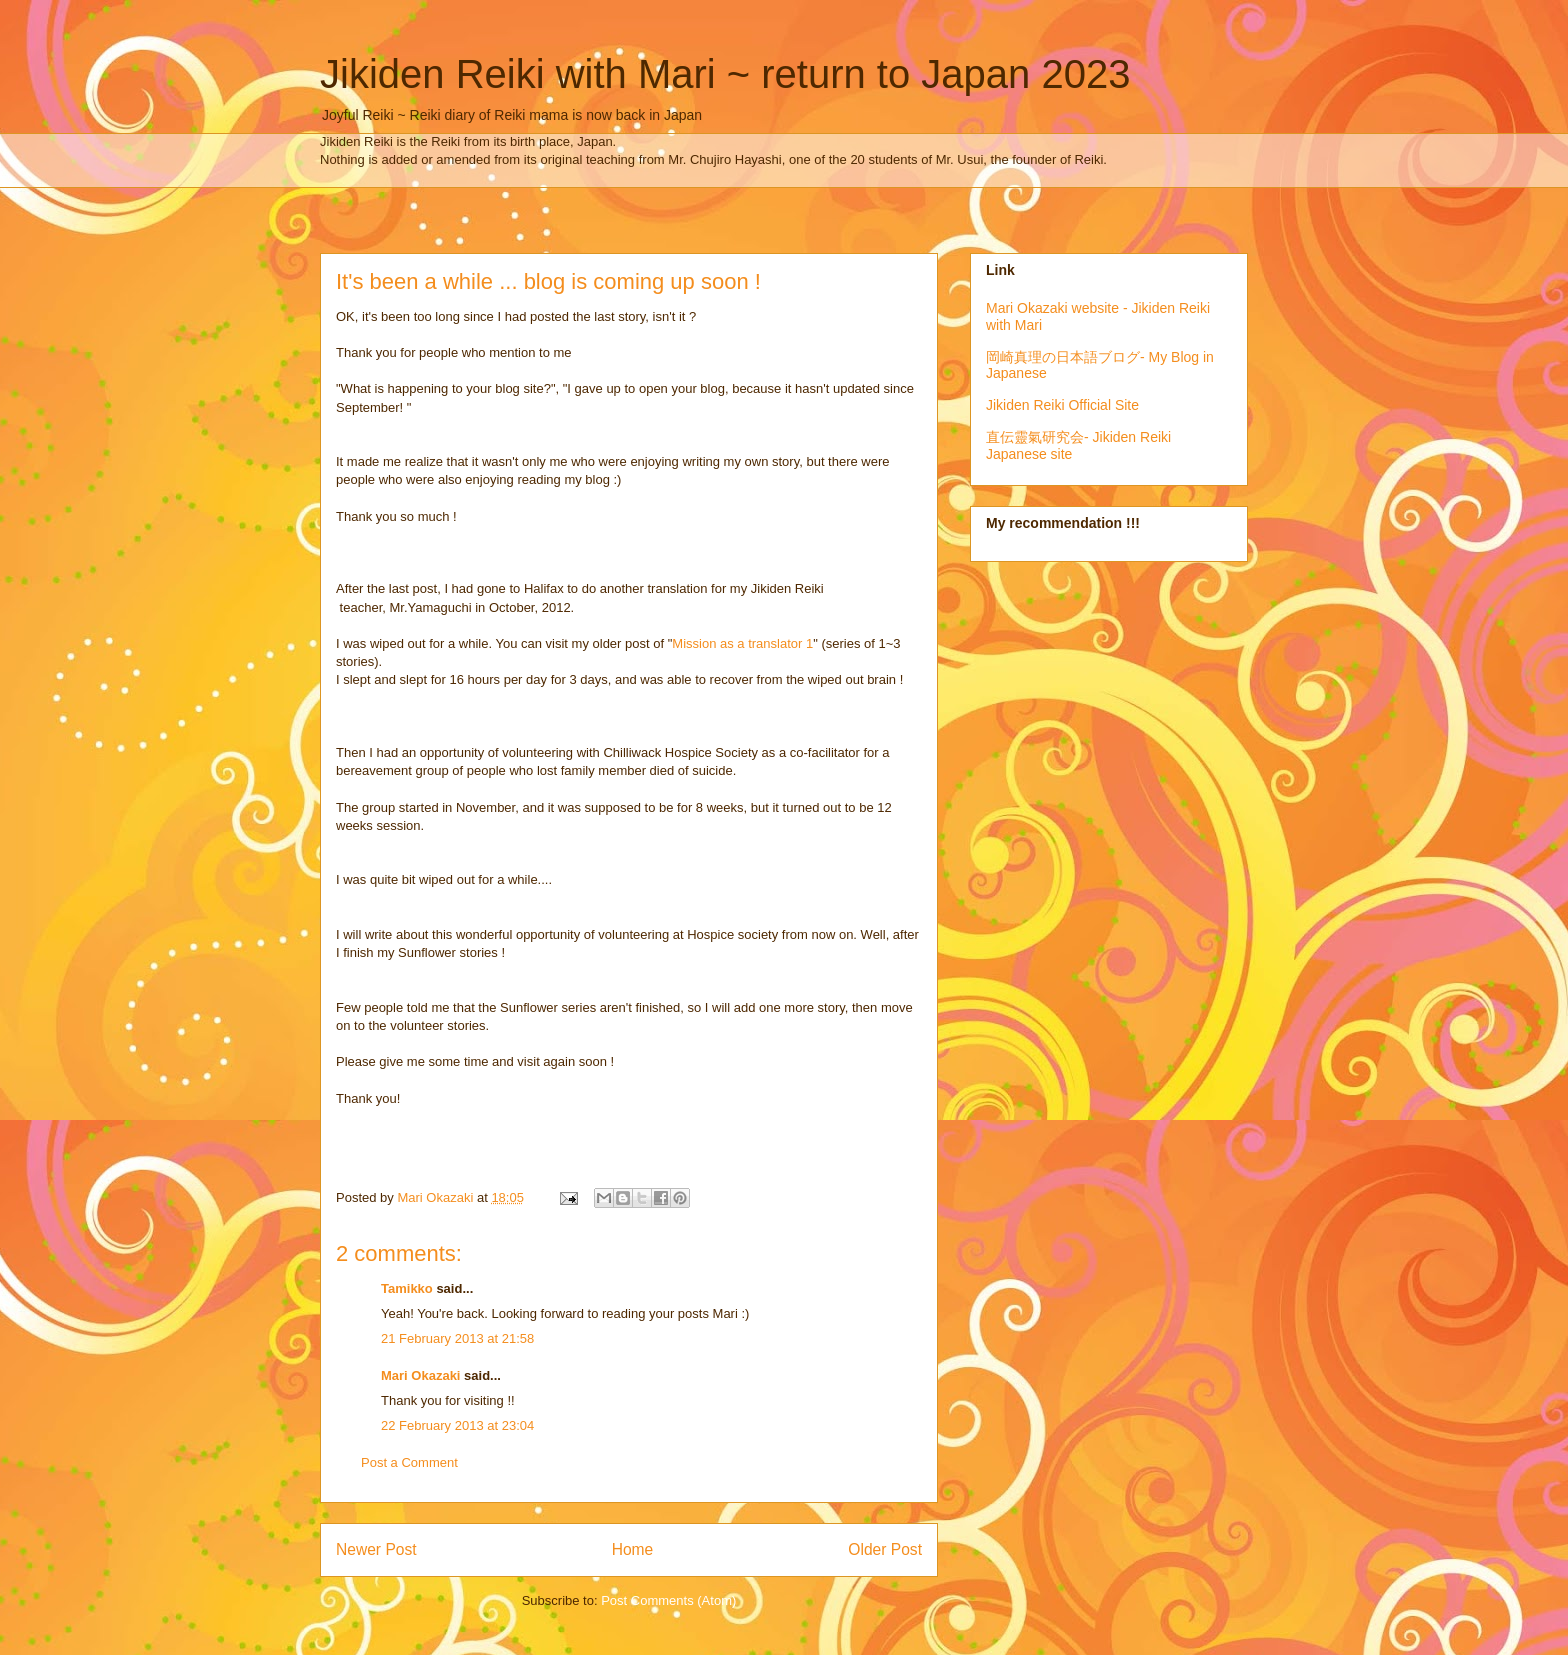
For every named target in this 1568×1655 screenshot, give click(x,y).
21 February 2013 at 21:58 (457, 1338)
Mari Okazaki (421, 1375)
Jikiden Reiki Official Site (1062, 405)
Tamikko (407, 1288)
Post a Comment (409, 1462)
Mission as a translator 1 (742, 643)
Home (633, 1549)
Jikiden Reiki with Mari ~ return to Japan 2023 (725, 74)
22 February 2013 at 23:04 (457, 1425)
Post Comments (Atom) (668, 1600)
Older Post (885, 1549)
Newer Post (376, 1549)
